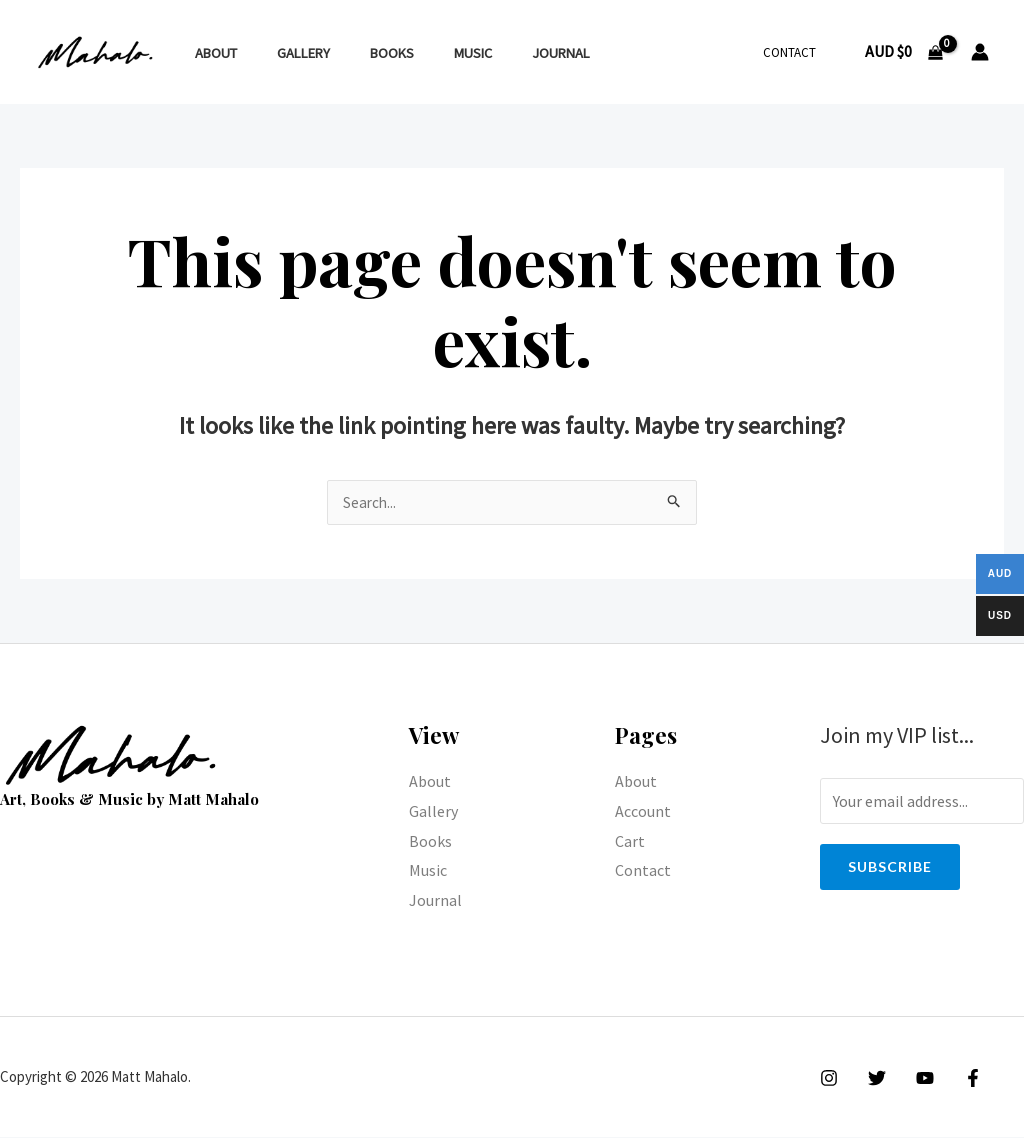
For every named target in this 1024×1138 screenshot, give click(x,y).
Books (364, 53)
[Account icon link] (980, 52)
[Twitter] (872, 1079)
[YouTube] (915, 1079)
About (210, 53)
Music (434, 53)
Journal (511, 53)
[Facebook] (958, 1079)
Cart (630, 842)
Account (643, 812)
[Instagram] (829, 1079)
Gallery (286, 53)
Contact (796, 52)
